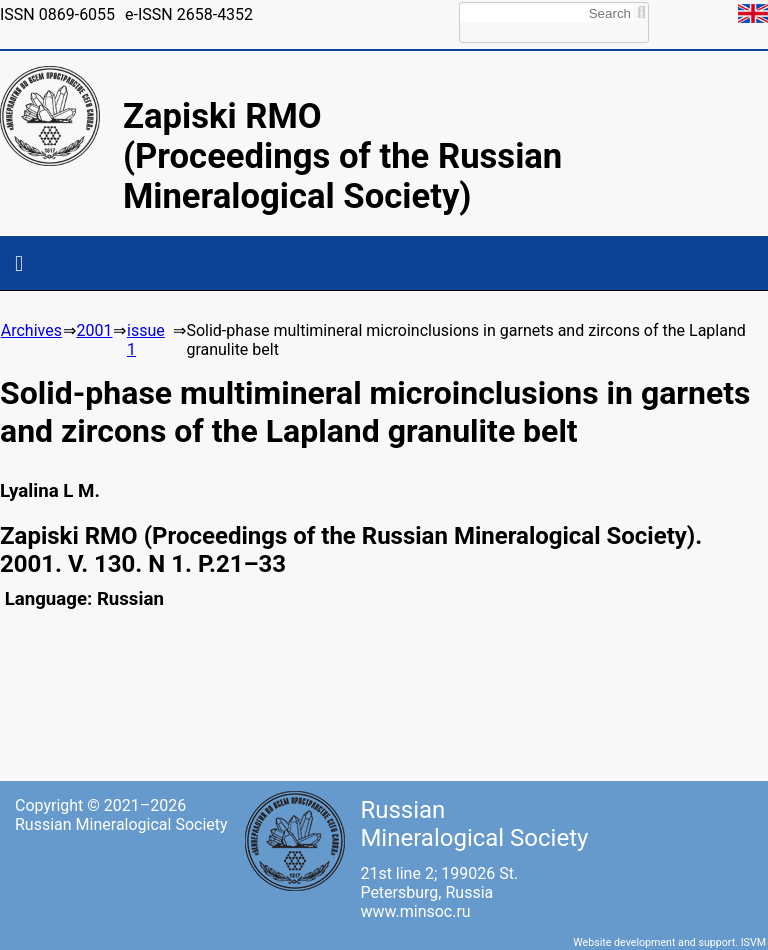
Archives (31, 330)
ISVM (753, 942)
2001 (94, 330)
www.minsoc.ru (415, 911)
